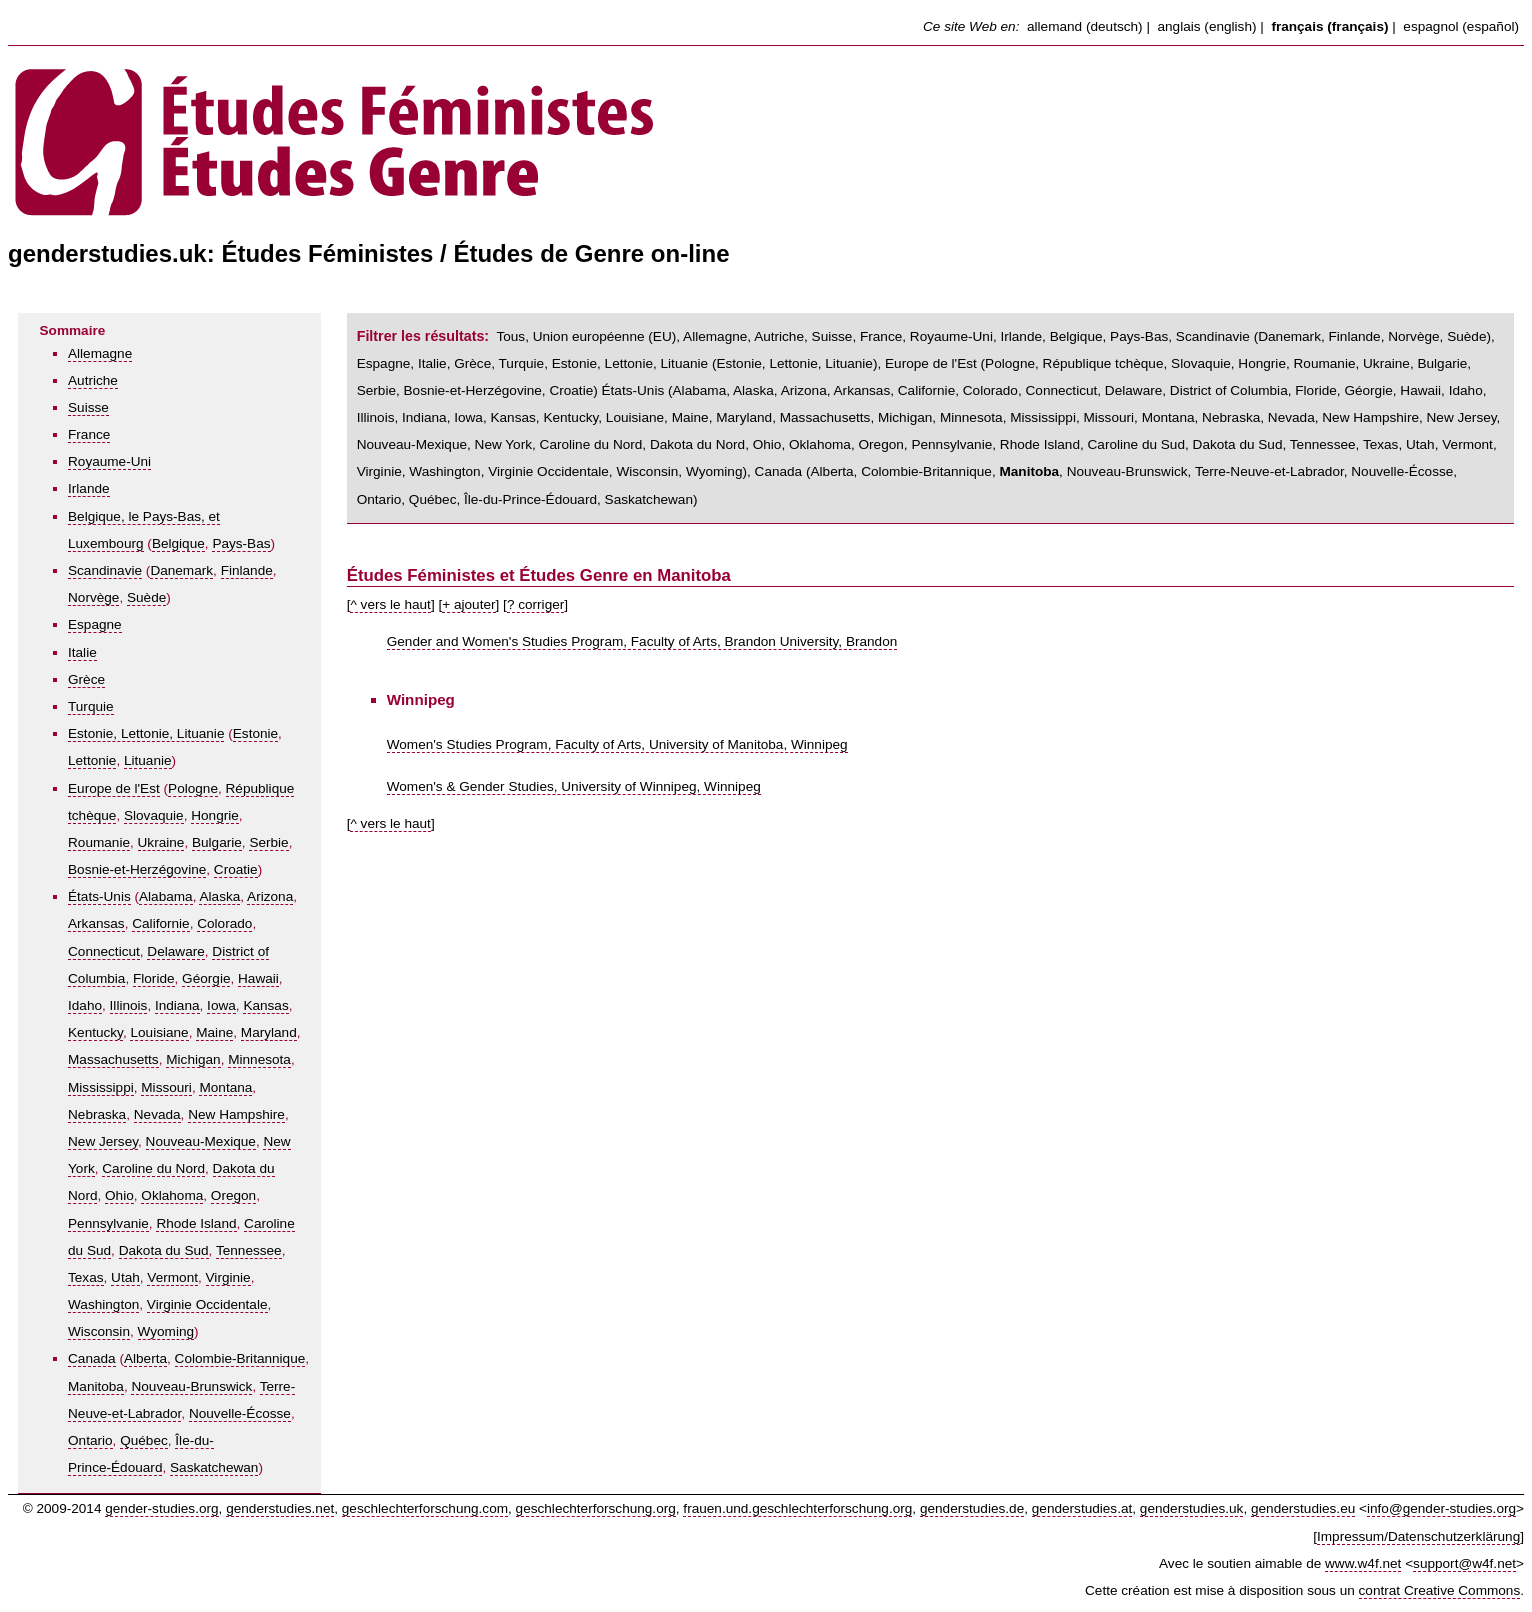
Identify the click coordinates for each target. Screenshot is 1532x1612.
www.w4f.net (1363, 1563)
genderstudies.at (1082, 1508)
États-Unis (99, 896)
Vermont (172, 1277)
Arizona (270, 896)
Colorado (224, 923)
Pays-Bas (241, 543)
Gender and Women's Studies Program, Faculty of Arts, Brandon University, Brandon (642, 641)
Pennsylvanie (108, 1223)
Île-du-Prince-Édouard (530, 499)
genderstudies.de (972, 1508)
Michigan (193, 1059)
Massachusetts (113, 1059)
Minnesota (259, 1059)
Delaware (175, 951)
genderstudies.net (280, 1508)
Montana (225, 1087)
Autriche (93, 380)
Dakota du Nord (697, 444)
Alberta (145, 1358)
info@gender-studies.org (1441, 1508)
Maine (214, 1032)
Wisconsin (99, 1331)
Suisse (88, 407)
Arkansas (96, 923)
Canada (92, 1358)
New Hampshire (236, 1114)
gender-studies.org (161, 1508)
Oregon (233, 1195)
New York (503, 444)
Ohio (119, 1195)
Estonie (255, 733)
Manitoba (96, 1386)
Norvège (93, 597)
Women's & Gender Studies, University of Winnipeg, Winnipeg (574, 786)
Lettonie (92, 760)
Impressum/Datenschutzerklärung (1418, 1536)
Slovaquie (154, 815)
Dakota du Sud (164, 1250)
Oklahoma (172, 1195)
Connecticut (104, 951)
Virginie (228, 1277)
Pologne (193, 788)
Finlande (247, 570)
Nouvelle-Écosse (240, 1413)
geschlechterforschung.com (425, 1508)
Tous (510, 336)
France (89, 434)
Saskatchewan (214, 1467)
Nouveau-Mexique (201, 1141)
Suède (146, 597)
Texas (86, 1277)
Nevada (157, 1114)
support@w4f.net (1464, 1563)
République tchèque (1103, 363)
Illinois (129, 1005)
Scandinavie (105, 570)
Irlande (89, 488)
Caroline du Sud (1137, 444)
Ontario (90, 1440)
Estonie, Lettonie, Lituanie (146, 733)
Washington (103, 1304)
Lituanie (148, 760)
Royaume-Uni (109, 461)
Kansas (265, 1005)
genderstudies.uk (1192, 1508)
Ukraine (161, 842)
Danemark (181, 570)
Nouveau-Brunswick (191, 1386)
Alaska (219, 896)
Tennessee (249, 1250)
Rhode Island (196, 1223)
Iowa (221, 1005)
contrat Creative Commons (1440, 1590)
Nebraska (97, 1114)
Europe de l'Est (114, 788)
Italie (82, 652)
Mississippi (101, 1087)
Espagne (95, 624)
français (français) (1329, 26)
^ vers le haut (390, 604)
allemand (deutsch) (1085, 26)
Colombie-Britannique (240, 1358)
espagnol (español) (1461, 26)
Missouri (166, 1087)
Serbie (268, 842)
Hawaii (258, 978)
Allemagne (100, 353)
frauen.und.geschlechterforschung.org (797, 1508)
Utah (125, 1277)
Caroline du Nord (153, 1168)
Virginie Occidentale (207, 1304)
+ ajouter (468, 604)
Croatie (236, 869)
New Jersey (103, 1141)
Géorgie (206, 978)
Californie (160, 923)
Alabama (166, 896)
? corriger (535, 604)
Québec (144, 1440)
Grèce (86, 679)
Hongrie (215, 815)
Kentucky (95, 1032)
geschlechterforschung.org (596, 1508)
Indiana (177, 1005)
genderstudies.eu (1303, 1508)
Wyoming (166, 1331)
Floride (154, 978)
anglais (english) (1207, 26)
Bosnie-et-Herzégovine (137, 869)
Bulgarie (217, 842)
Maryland (269, 1032)
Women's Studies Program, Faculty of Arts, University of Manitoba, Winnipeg (617, 744)
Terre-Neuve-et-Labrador (1269, 471)
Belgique (178, 543)
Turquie (91, 706)
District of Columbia (1229, 390)
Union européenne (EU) (605, 336)
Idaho (85, 1005)
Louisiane (159, 1032)
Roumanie (99, 842)
